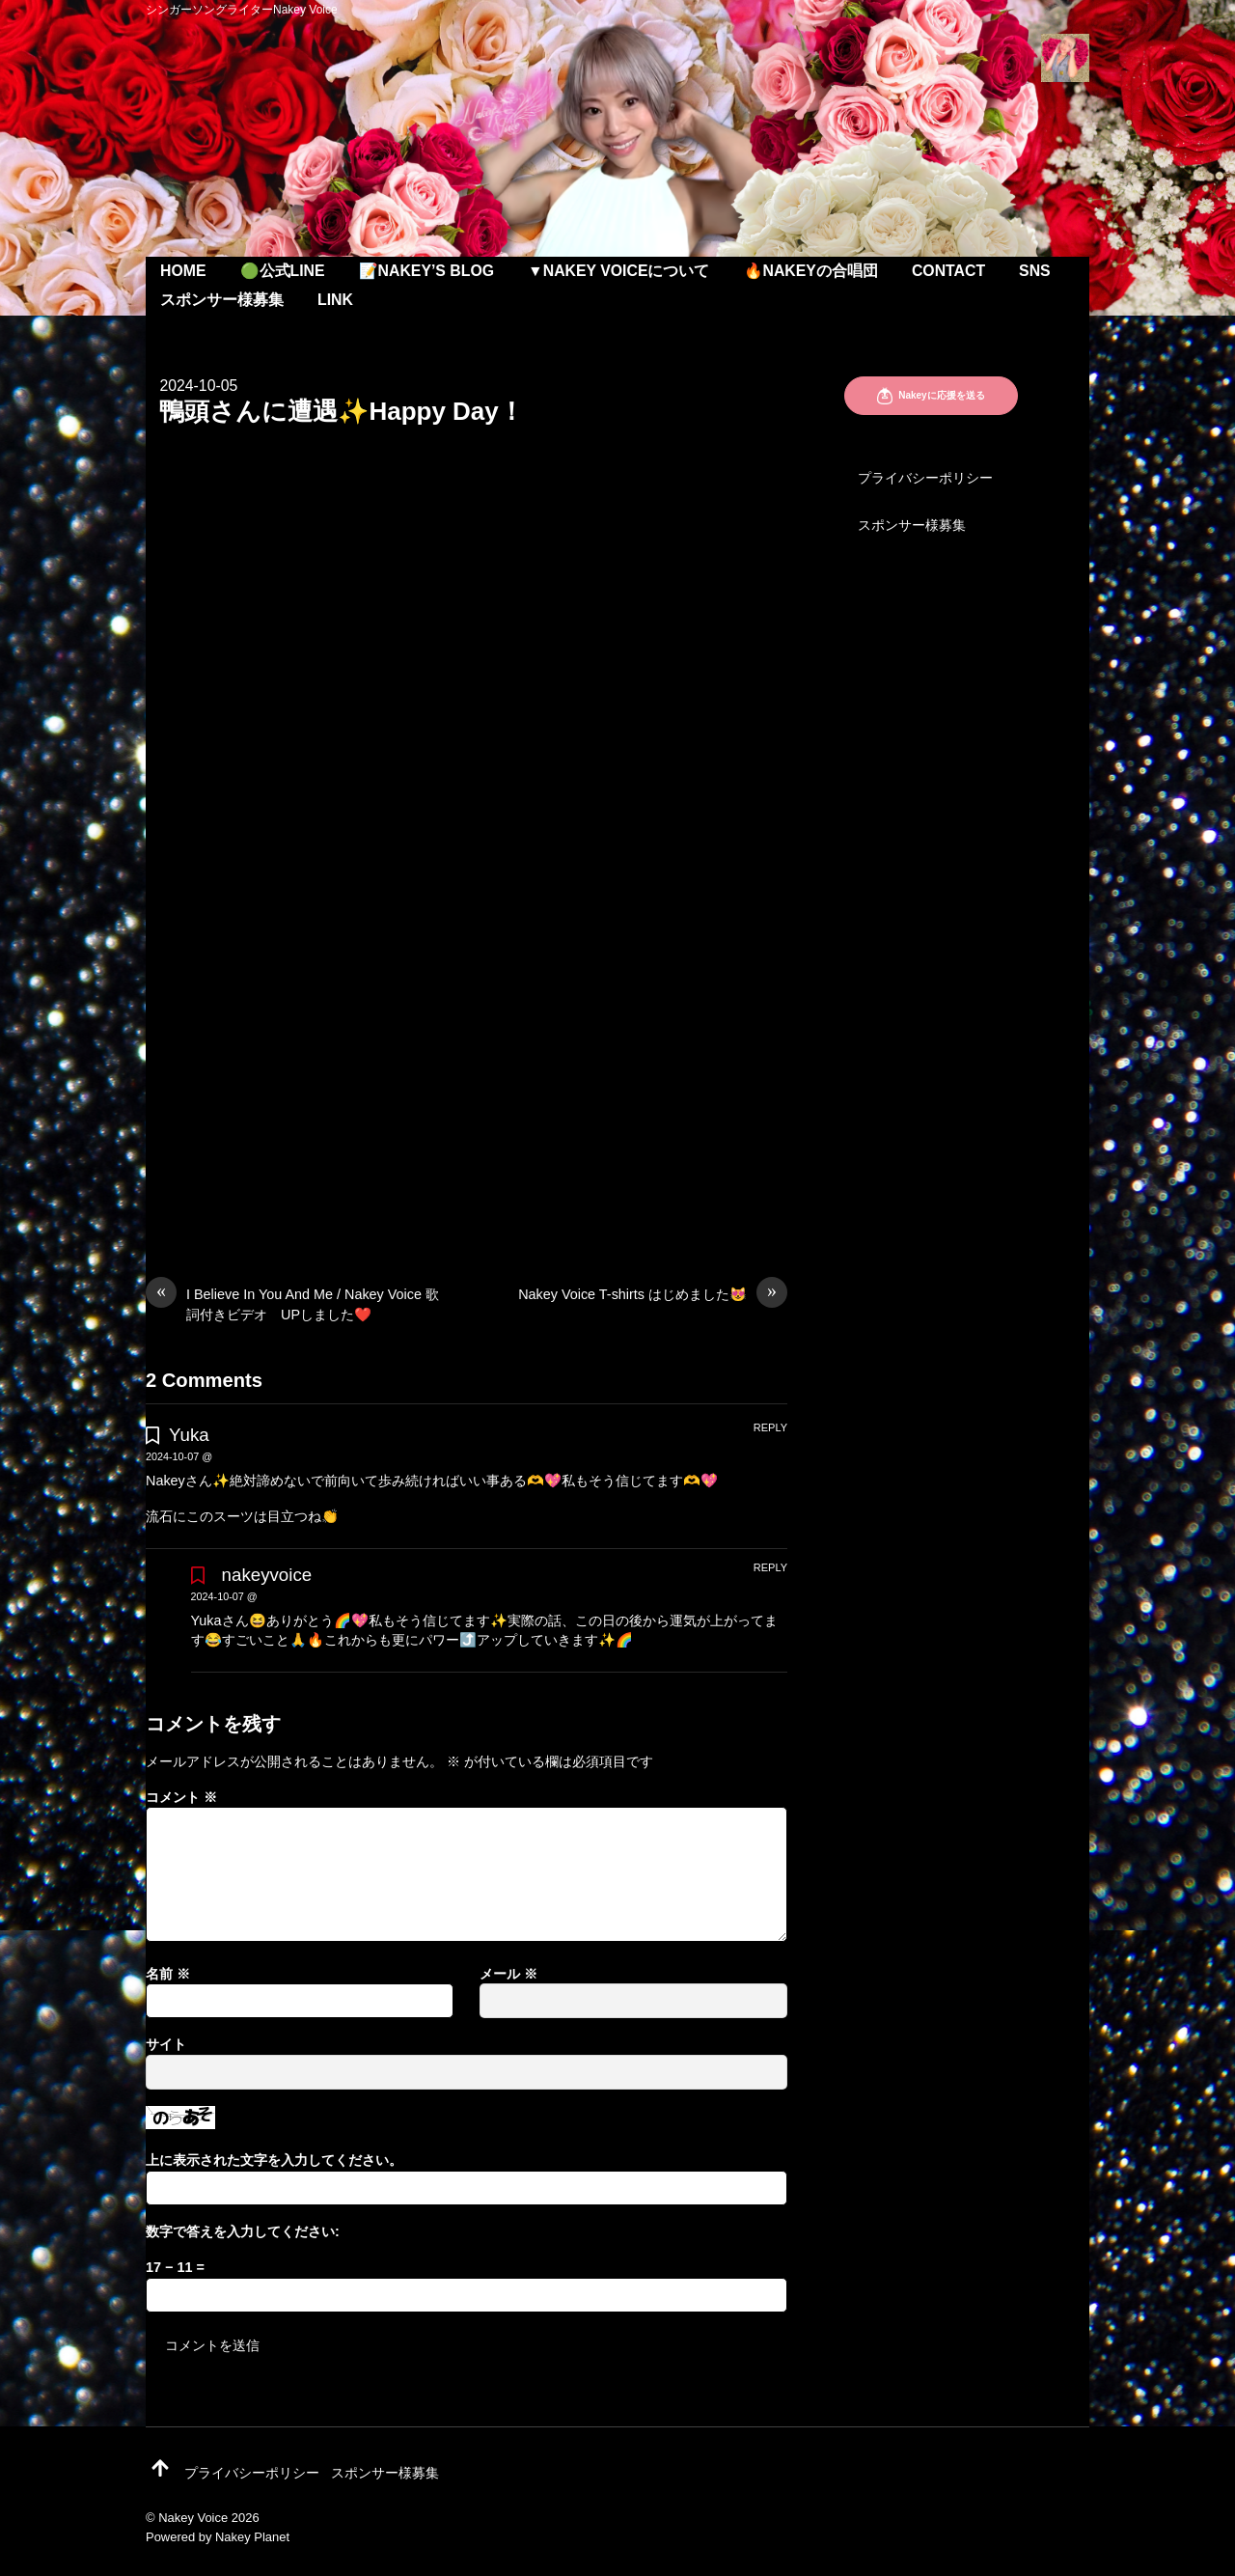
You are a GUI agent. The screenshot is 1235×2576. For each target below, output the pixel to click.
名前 (168, 1973)
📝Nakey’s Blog (426, 271)
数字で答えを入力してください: (243, 2231)
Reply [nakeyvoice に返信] (770, 1567)
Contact (948, 271)
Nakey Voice (193, 2517)
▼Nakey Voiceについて (618, 271)
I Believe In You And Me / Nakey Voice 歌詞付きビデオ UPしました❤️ (292, 1303)
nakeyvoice (267, 1575)
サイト (166, 2044)
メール (508, 1973)
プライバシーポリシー (925, 477)
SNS (1035, 271)
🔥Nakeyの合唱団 (811, 271)
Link (335, 299)
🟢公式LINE (282, 271)
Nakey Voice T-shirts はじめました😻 (652, 1294)
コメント (181, 1797)
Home (183, 271)
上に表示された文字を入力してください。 (274, 2160)
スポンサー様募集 (222, 299)
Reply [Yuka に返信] (770, 1427)
